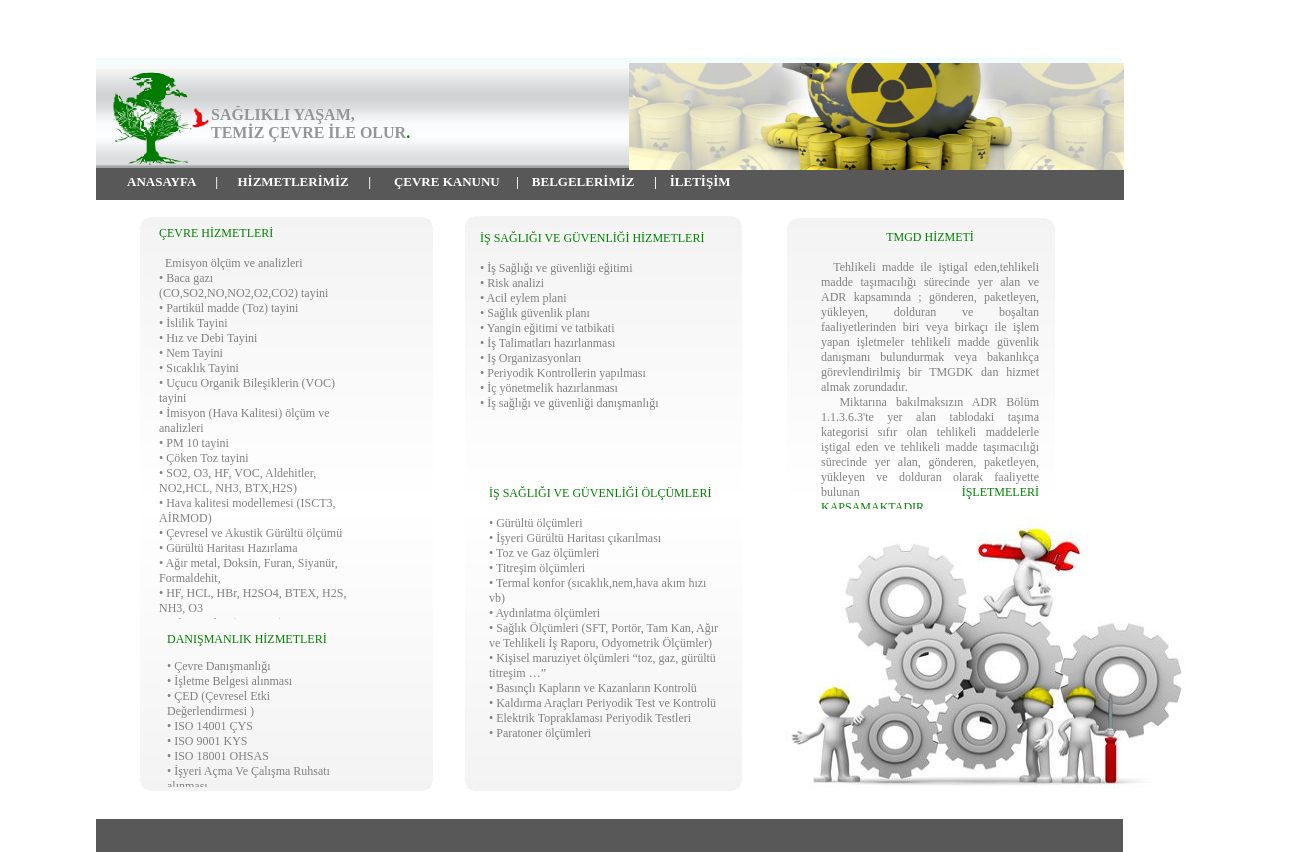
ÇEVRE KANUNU (447, 181)
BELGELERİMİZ (583, 181)
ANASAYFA (161, 181)
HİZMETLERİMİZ (293, 181)
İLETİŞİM (700, 181)
